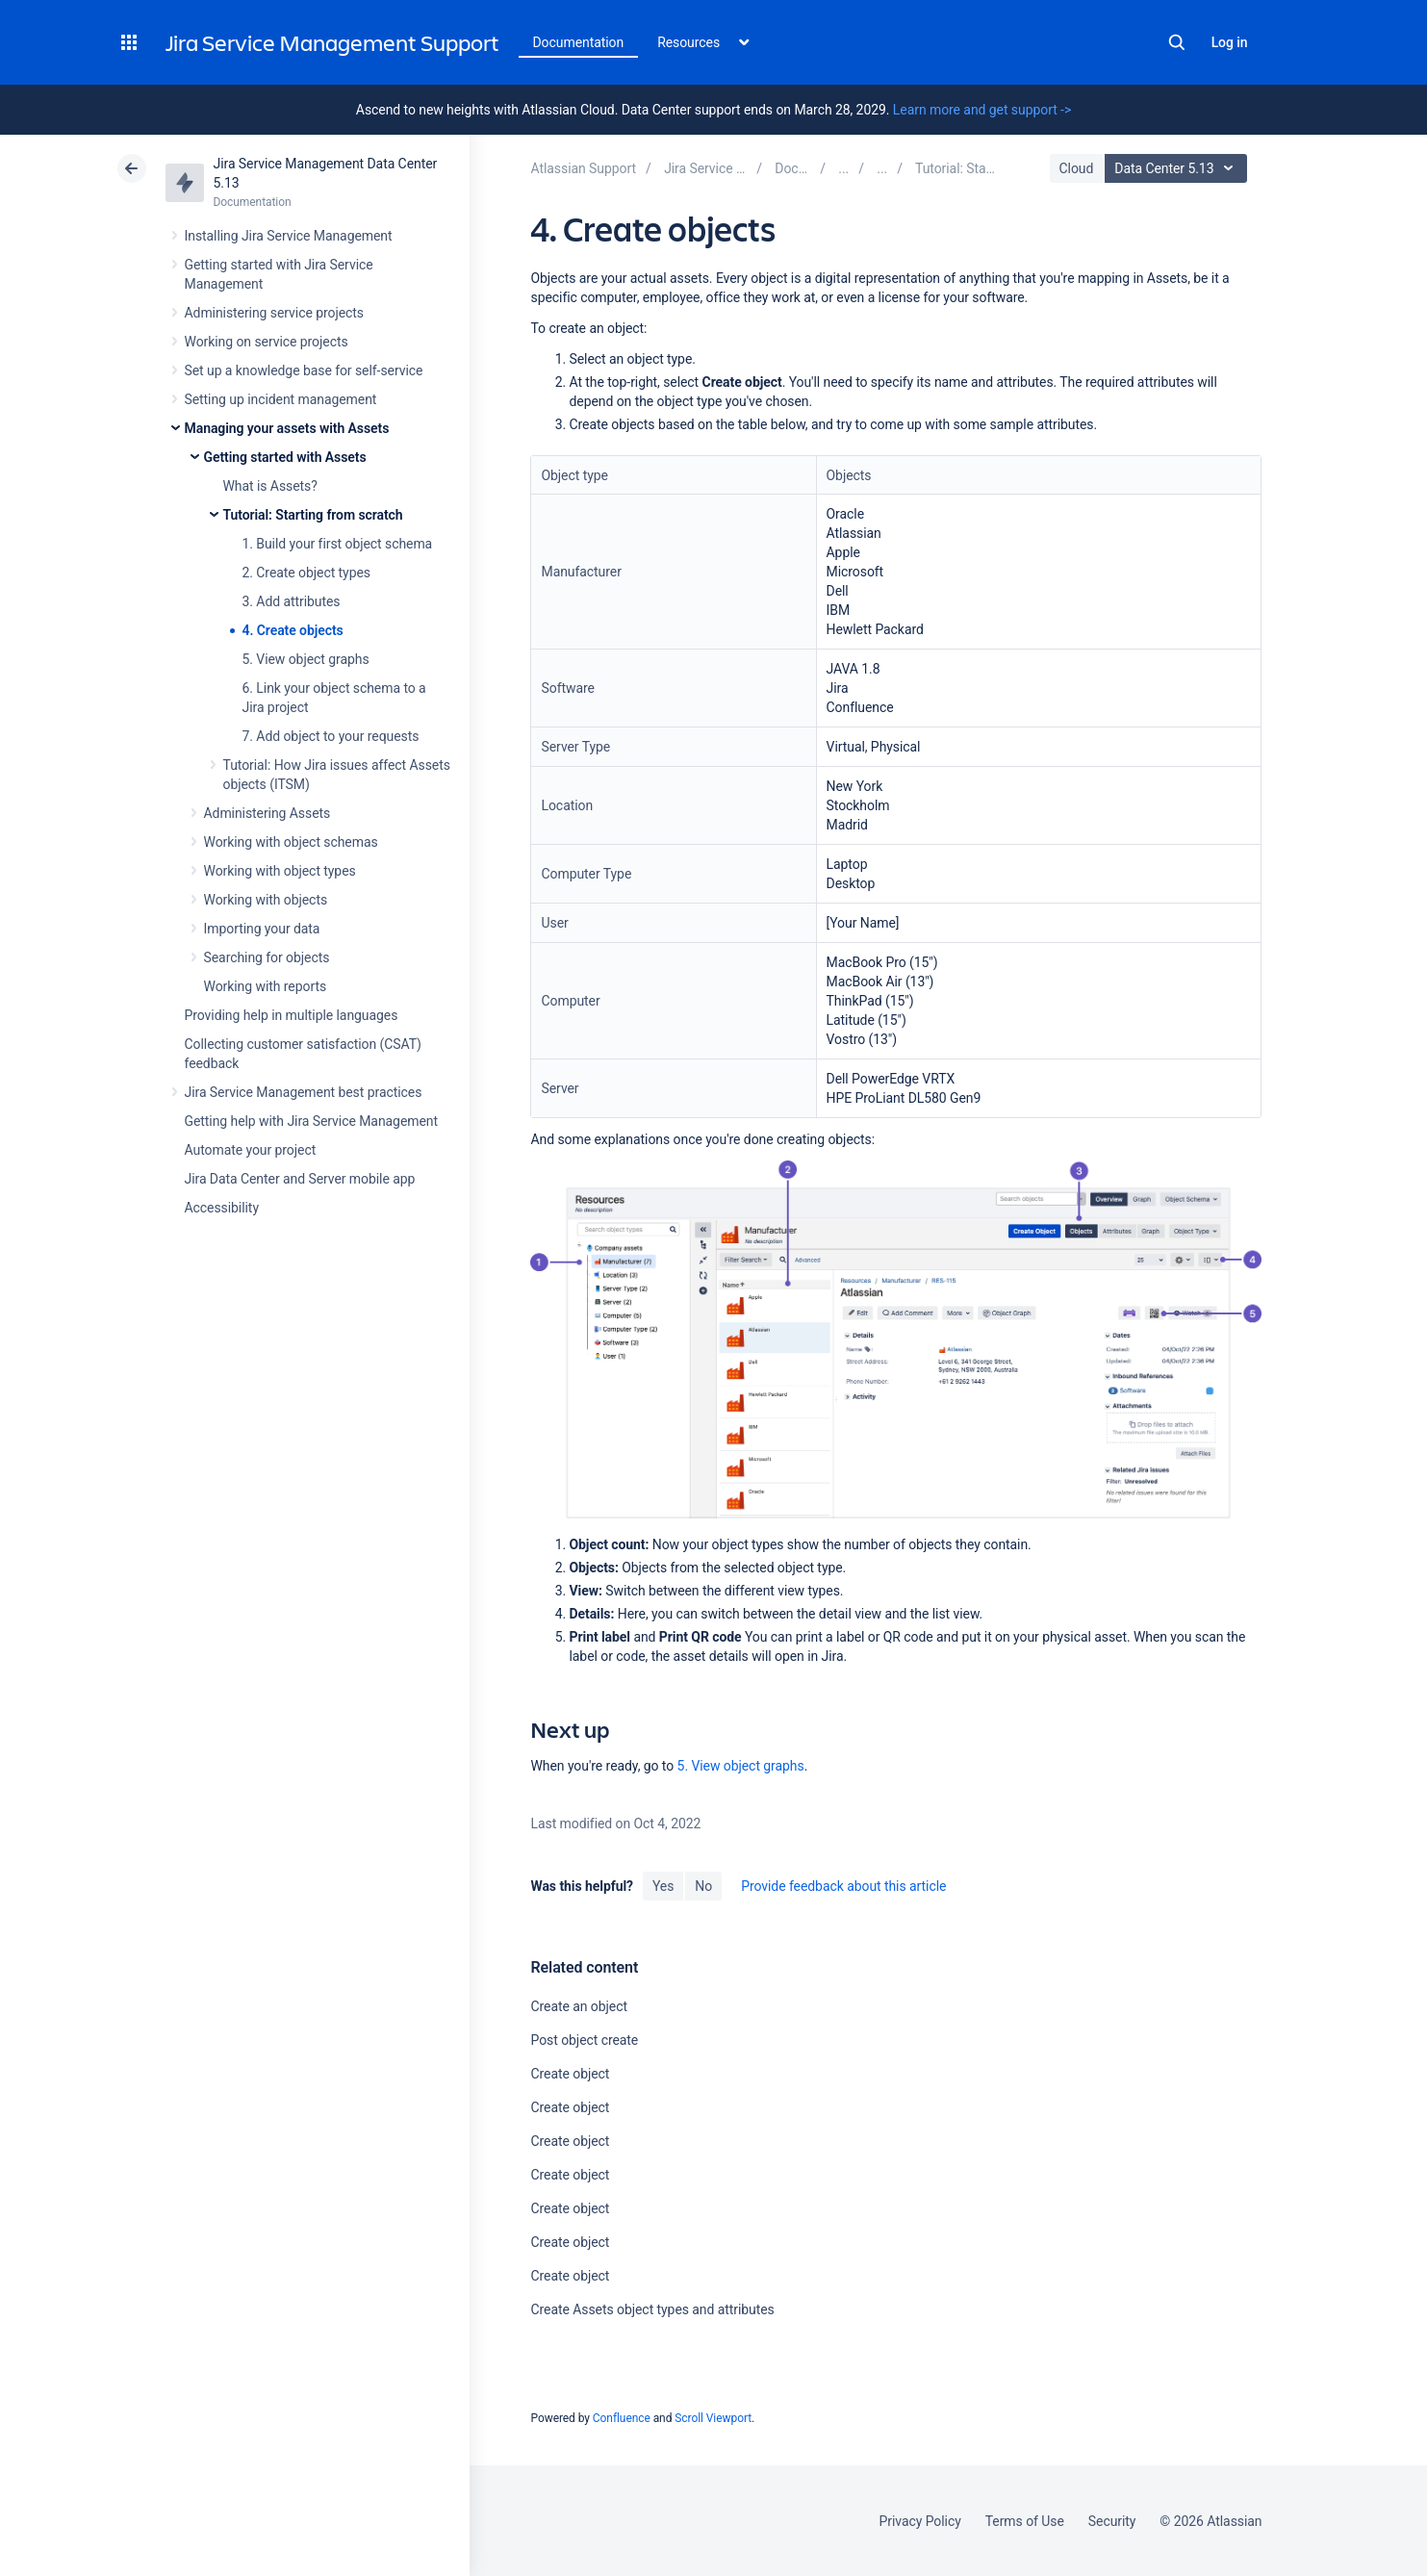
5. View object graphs (305, 659)
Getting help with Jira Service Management (311, 1121)
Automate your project (251, 1150)
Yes (663, 1886)
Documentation (578, 42)
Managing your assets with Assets (287, 428)
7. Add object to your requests (331, 736)
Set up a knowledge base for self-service (304, 370)
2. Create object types (306, 572)
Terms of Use (1024, 2521)
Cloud (1076, 168)
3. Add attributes (291, 601)
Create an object (578, 2006)
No (703, 1886)
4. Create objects (293, 630)
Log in (1229, 42)
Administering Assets (267, 813)
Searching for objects (267, 957)
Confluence (621, 2418)
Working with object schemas (291, 842)
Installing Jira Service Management (289, 235)
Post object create (584, 2040)
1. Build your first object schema (337, 543)
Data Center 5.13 (1178, 168)
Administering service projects (274, 312)
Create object (569, 2073)
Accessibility (222, 1207)
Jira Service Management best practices (303, 1092)
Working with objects (266, 899)
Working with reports (265, 986)
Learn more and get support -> (982, 109)
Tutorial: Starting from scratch (313, 515)
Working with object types (280, 871)
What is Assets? (270, 486)
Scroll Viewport (713, 2418)
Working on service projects (266, 341)
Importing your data (262, 928)
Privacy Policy (920, 2521)
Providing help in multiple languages (291, 1015)
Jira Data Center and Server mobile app (300, 1178)
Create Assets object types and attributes (652, 2309)
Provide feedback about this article (843, 1886)
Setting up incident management (281, 399)
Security (1112, 2521)
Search (1176, 42)
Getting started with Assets (285, 457)
